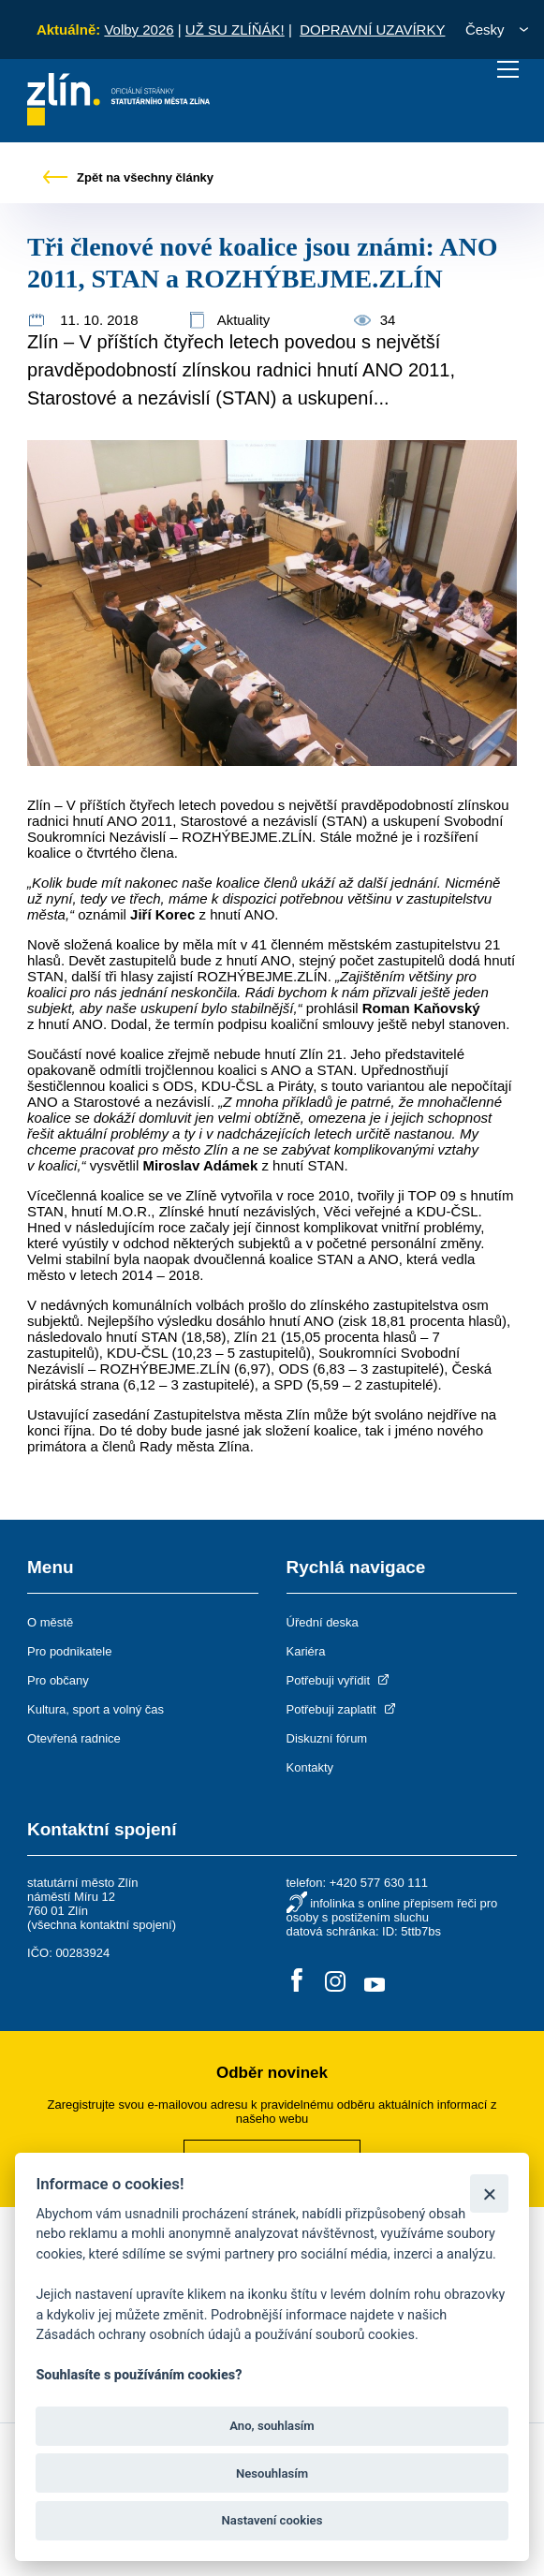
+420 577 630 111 (379, 1883)
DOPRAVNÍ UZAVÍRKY (372, 29)
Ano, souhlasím (272, 2426)
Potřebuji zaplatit (343, 1709)
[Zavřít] (489, 2193)
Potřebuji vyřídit (339, 1680)
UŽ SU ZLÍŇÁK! (235, 29)
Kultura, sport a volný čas (95, 1709)
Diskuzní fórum (327, 1738)
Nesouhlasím (272, 2473)
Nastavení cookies (272, 2520)
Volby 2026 (138, 29)
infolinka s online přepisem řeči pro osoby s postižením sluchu (392, 1910)
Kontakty (310, 1767)
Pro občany (58, 1680)
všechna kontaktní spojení (101, 1925)
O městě (50, 1622)
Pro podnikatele (69, 1651)
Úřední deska (323, 1622)
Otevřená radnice (74, 1738)
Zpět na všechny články (128, 177)
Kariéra (306, 1651)
